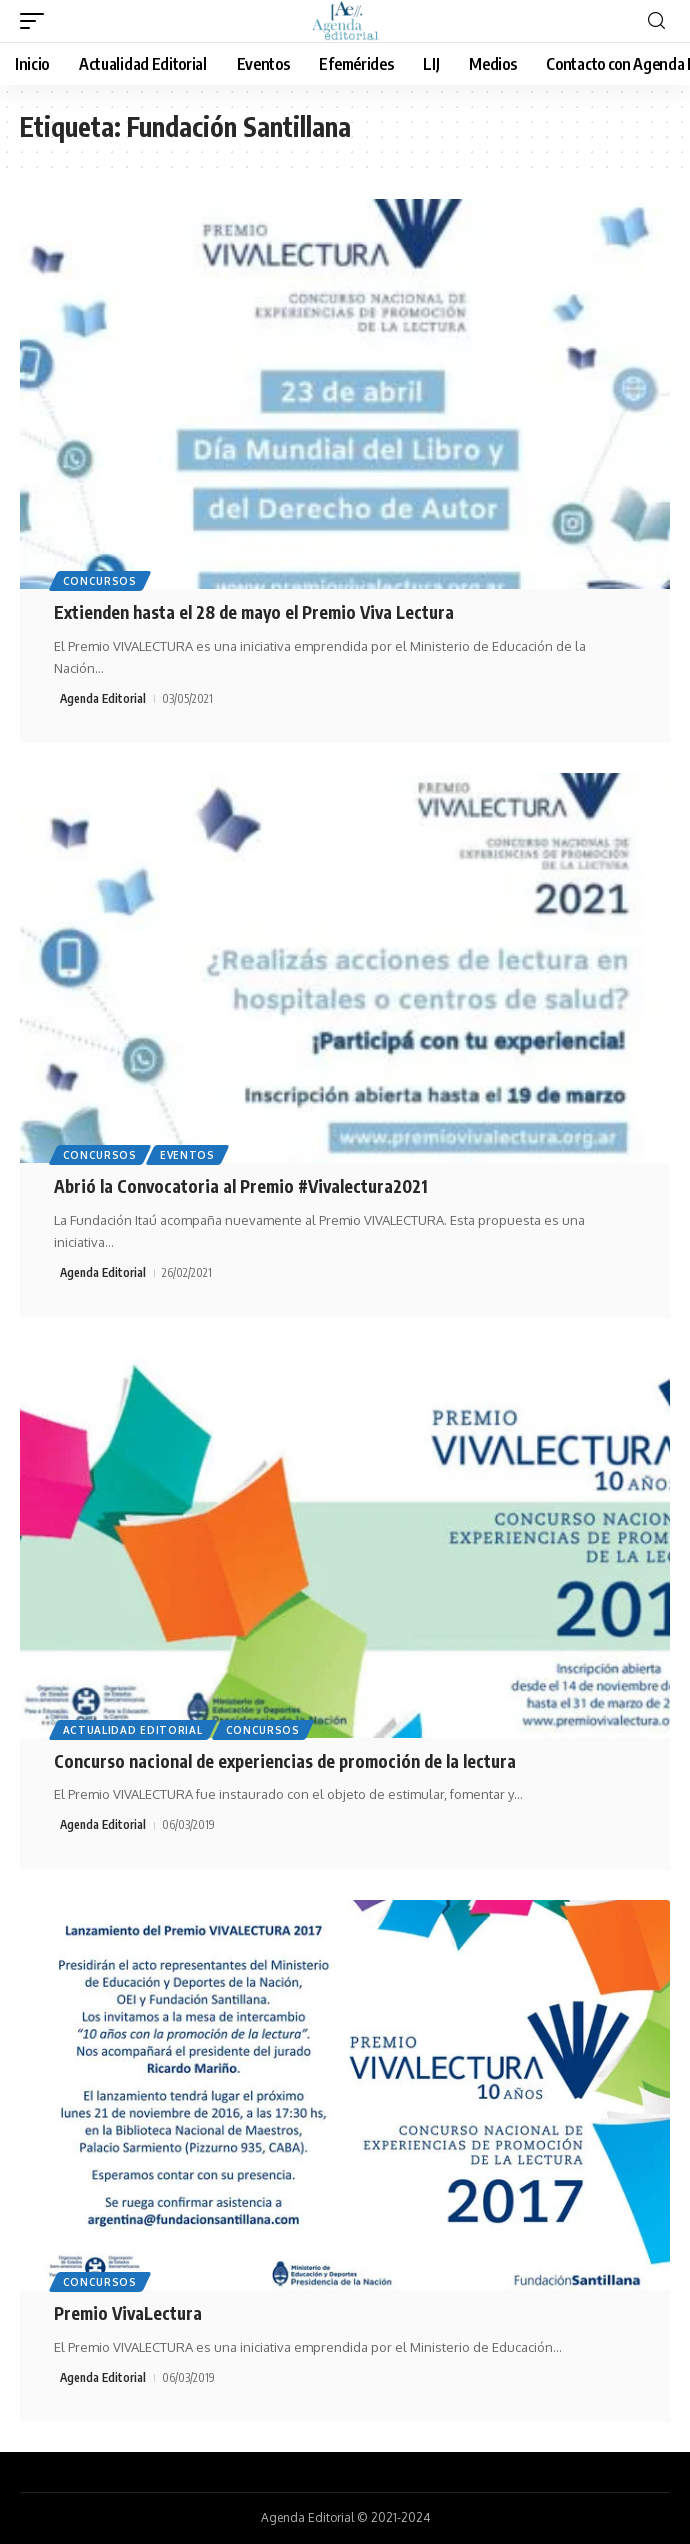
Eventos (187, 1155)
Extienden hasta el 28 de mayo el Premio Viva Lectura (254, 612)
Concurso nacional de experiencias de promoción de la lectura (285, 1761)
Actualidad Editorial (133, 1730)
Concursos (100, 581)
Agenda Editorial (103, 698)
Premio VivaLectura (128, 2313)
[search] (656, 21)
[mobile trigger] (37, 21)
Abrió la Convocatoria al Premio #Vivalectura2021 (241, 1186)
